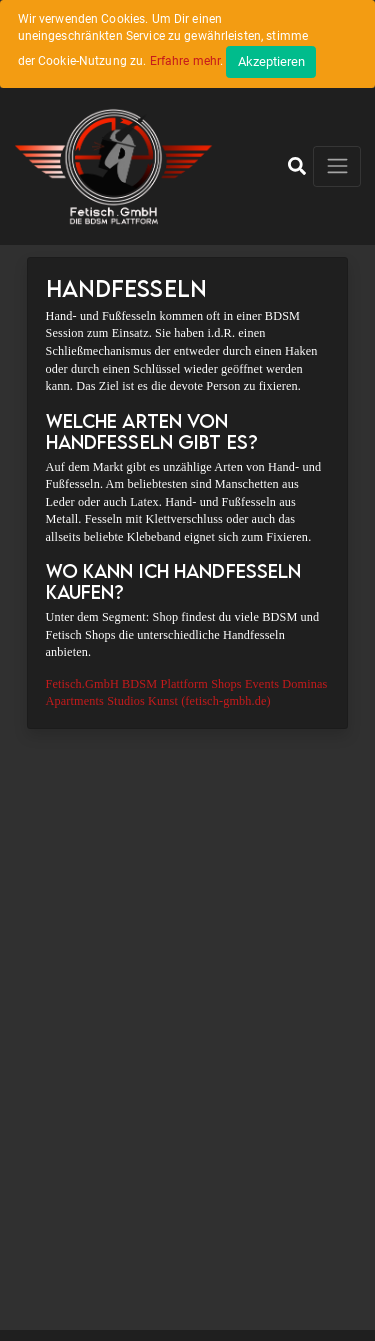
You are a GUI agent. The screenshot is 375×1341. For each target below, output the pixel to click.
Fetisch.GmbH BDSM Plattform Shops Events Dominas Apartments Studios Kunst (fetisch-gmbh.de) (187, 693)
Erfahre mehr (185, 61)
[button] (297, 166)
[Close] (271, 62)
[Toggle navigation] (337, 166)
